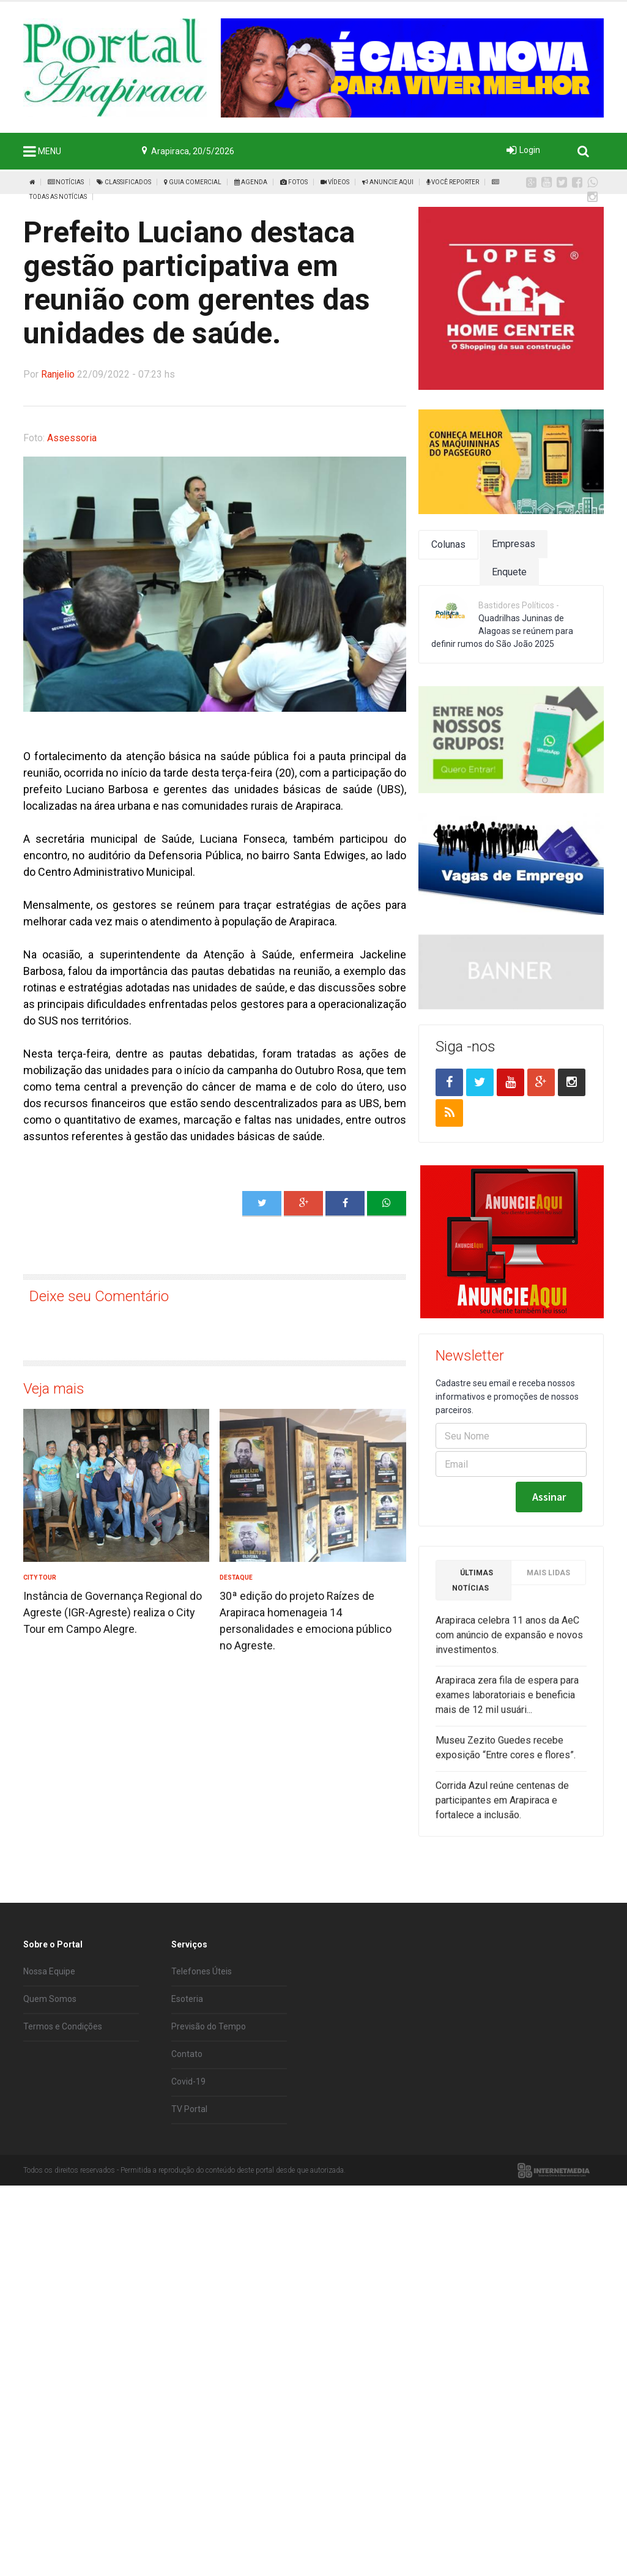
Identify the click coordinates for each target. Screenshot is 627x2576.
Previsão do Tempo (208, 2026)
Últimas (472, 1587)
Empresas (513, 544)
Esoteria (187, 1999)
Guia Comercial (192, 182)
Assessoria (72, 438)
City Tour (39, 1577)
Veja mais (53, 1388)
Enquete (509, 572)
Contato (186, 2054)
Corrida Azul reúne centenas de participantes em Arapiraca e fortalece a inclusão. (502, 1806)
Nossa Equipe (49, 1971)
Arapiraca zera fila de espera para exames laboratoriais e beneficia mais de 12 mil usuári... (507, 1701)
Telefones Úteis (201, 1971)
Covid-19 (188, 2081)
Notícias (66, 182)
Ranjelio (58, 374)
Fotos (294, 182)
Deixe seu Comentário (99, 1296)
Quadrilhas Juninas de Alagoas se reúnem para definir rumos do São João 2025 (502, 631)
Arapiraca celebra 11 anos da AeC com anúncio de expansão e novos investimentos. (509, 1641)
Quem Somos (49, 1999)
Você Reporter (452, 182)
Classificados (124, 182)
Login (529, 150)
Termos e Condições (62, 2026)
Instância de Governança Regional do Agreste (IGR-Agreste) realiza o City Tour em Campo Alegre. (112, 1612)
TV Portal (189, 2109)
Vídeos (335, 182)
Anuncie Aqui (388, 182)
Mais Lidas (548, 1579)
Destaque (236, 1577)
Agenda (250, 182)
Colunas (448, 544)
